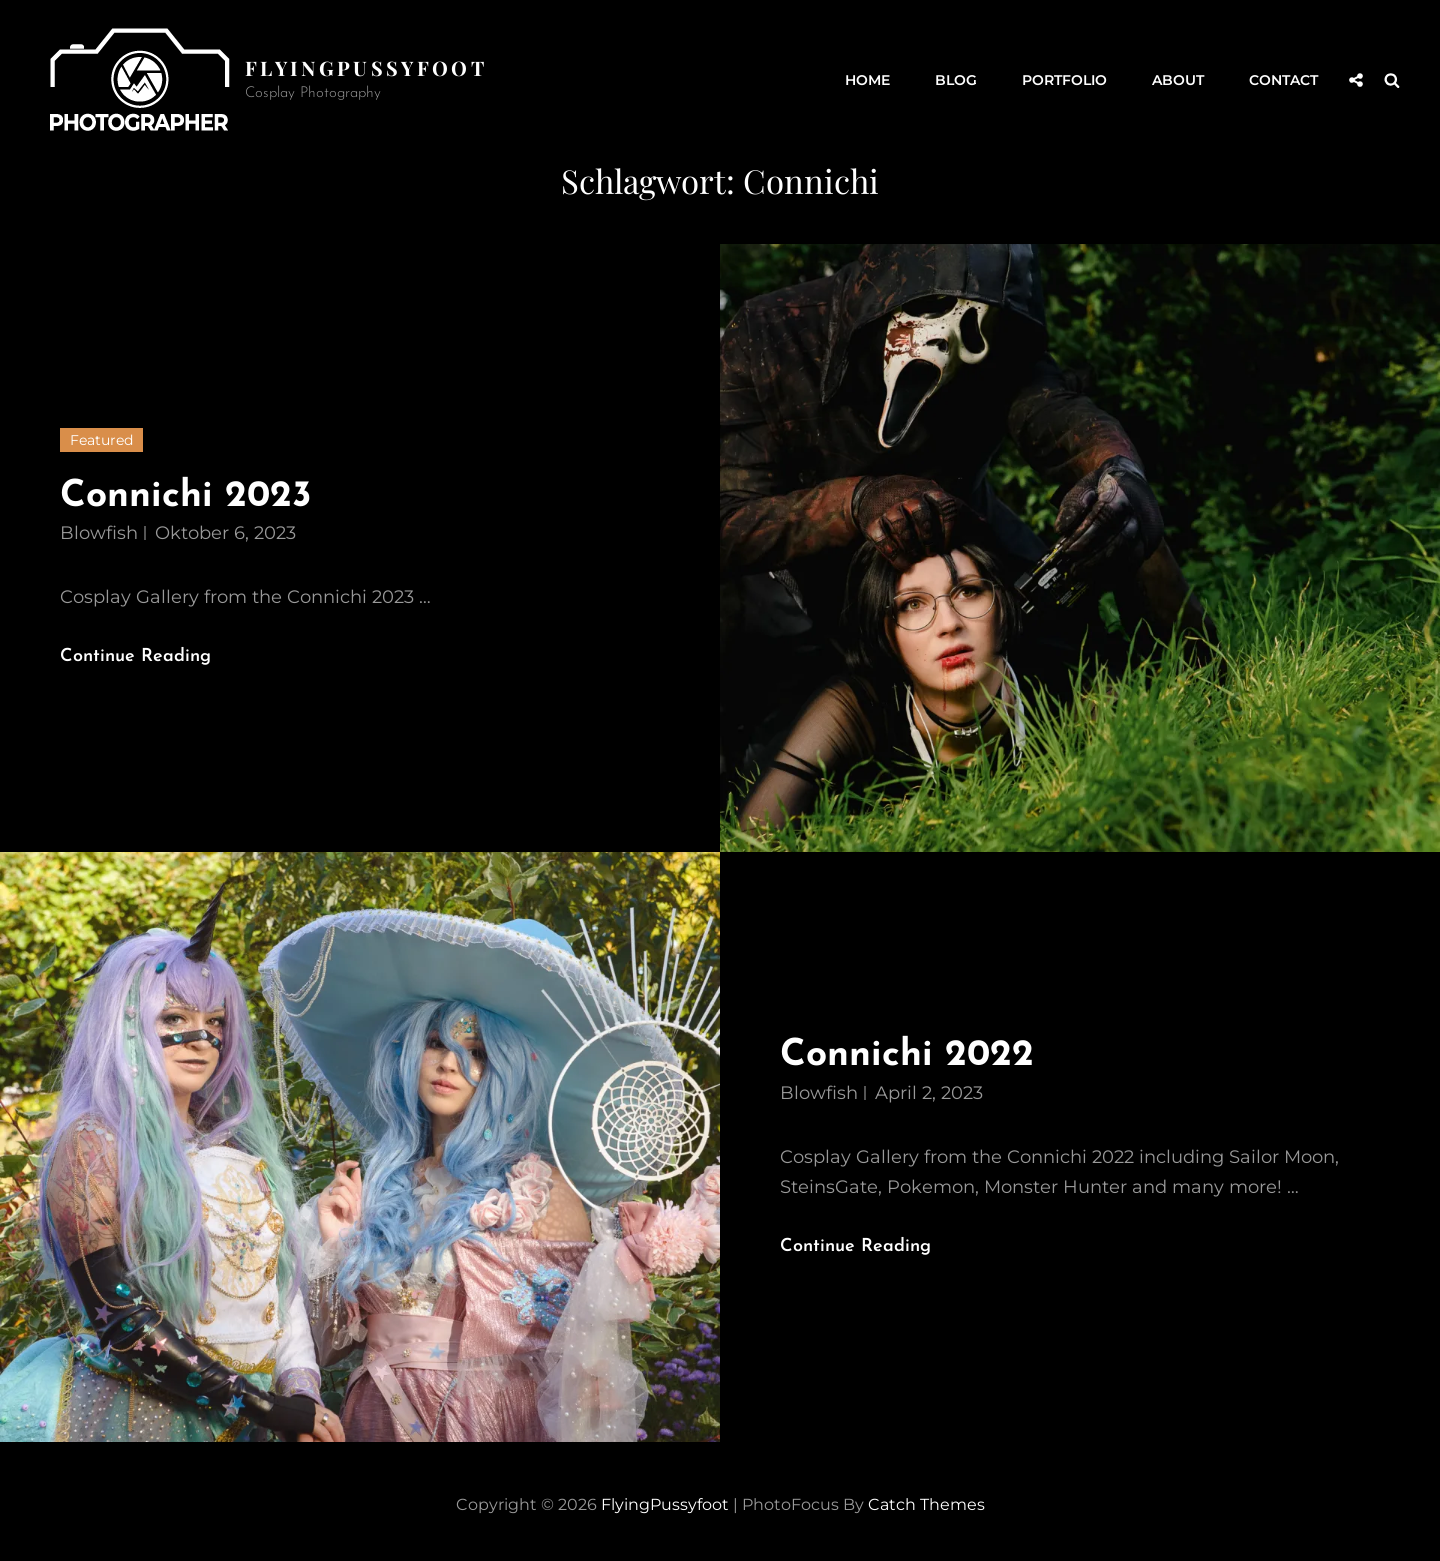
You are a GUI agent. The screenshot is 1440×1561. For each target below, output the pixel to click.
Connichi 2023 (186, 496)
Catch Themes (926, 1504)
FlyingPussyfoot (366, 67)
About (1178, 80)
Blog (956, 80)
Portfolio (1064, 80)
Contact (1283, 80)
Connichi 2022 (907, 1055)
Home (867, 80)
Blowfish (99, 533)
